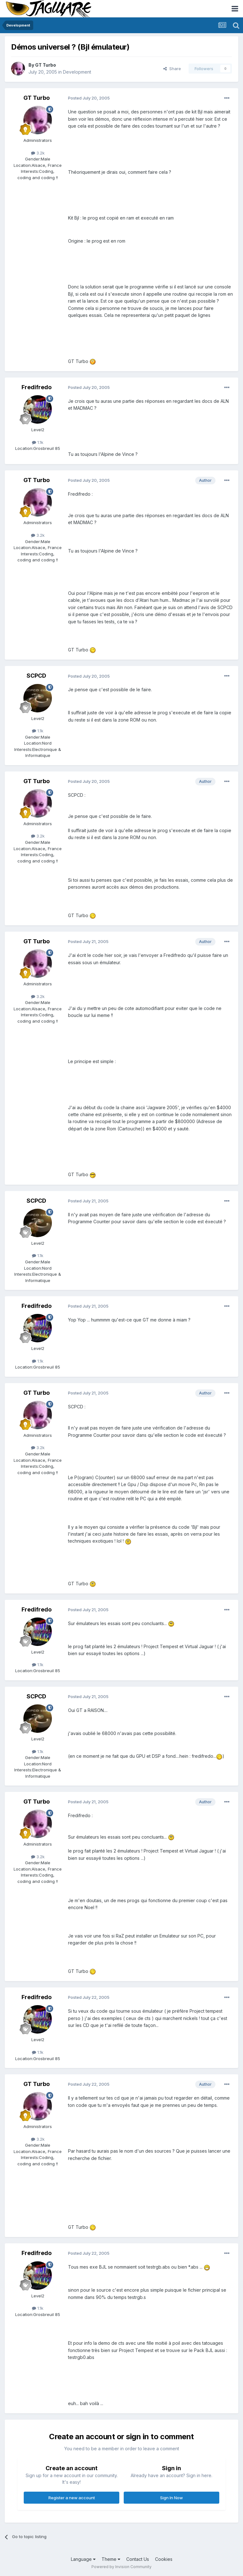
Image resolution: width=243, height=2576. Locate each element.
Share (172, 68)
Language (83, 2559)
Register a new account (71, 2497)
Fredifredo (37, 387)
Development (77, 72)
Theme (111, 2559)
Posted (89, 97)
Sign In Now (171, 2497)
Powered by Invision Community (121, 2566)
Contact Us (137, 2559)
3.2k (38, 152)
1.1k (37, 442)
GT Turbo (45, 65)
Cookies (163, 2559)
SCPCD (36, 675)
